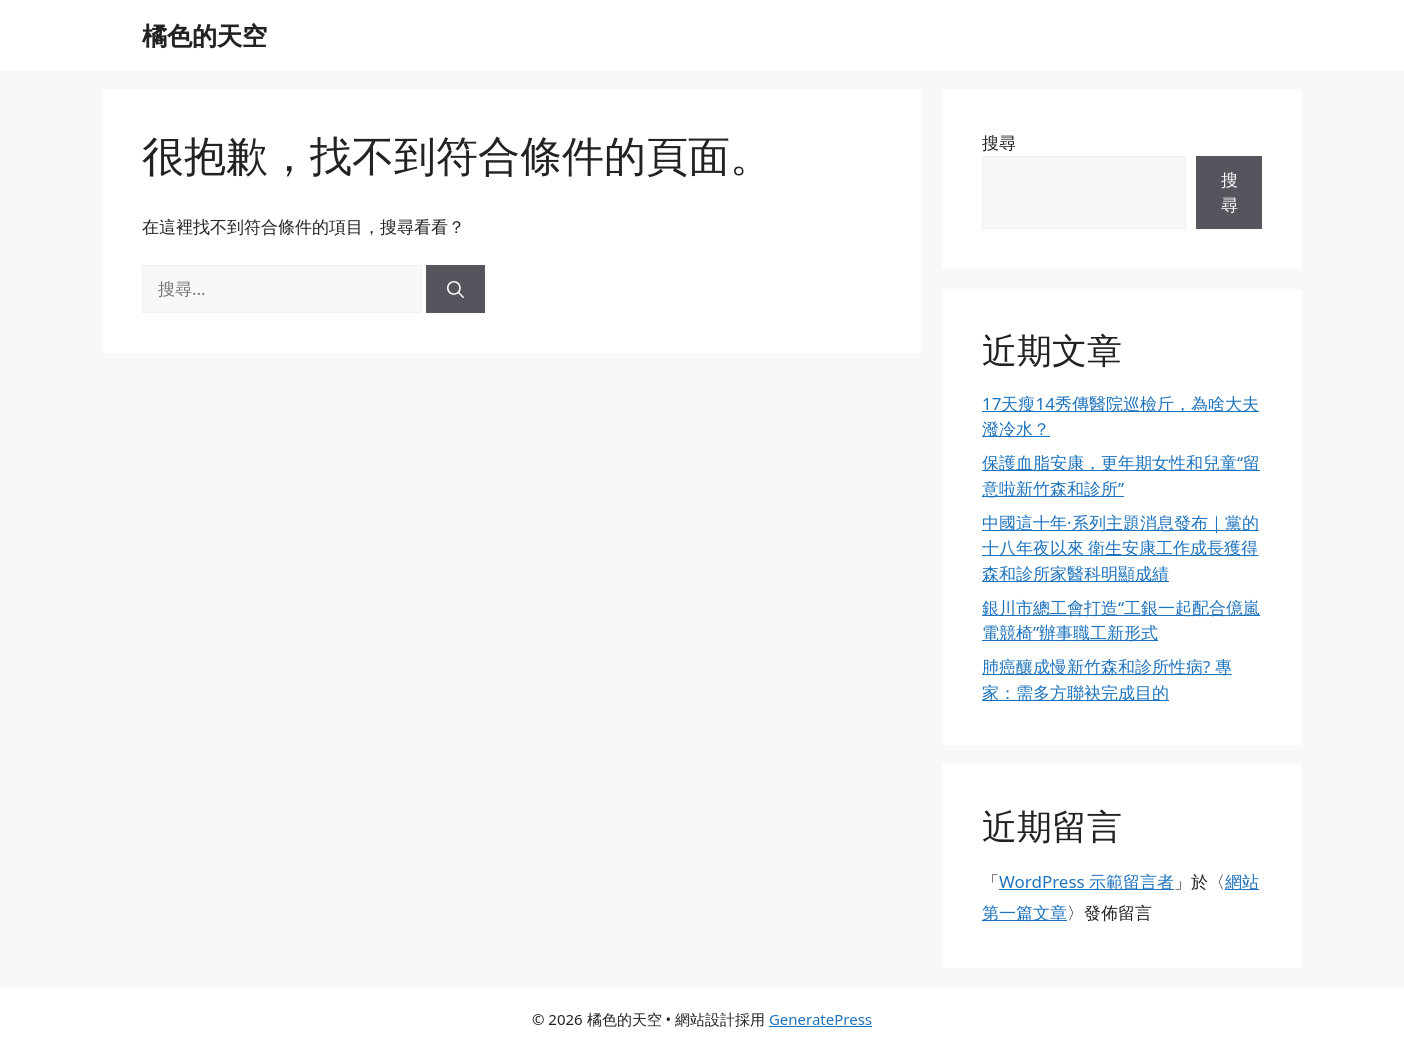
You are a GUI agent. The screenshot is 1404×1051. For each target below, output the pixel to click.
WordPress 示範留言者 (1086, 881)
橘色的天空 (204, 35)
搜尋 (999, 142)
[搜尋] (455, 289)
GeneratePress (820, 1019)
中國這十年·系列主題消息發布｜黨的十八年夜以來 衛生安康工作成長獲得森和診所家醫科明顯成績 (1120, 548)
